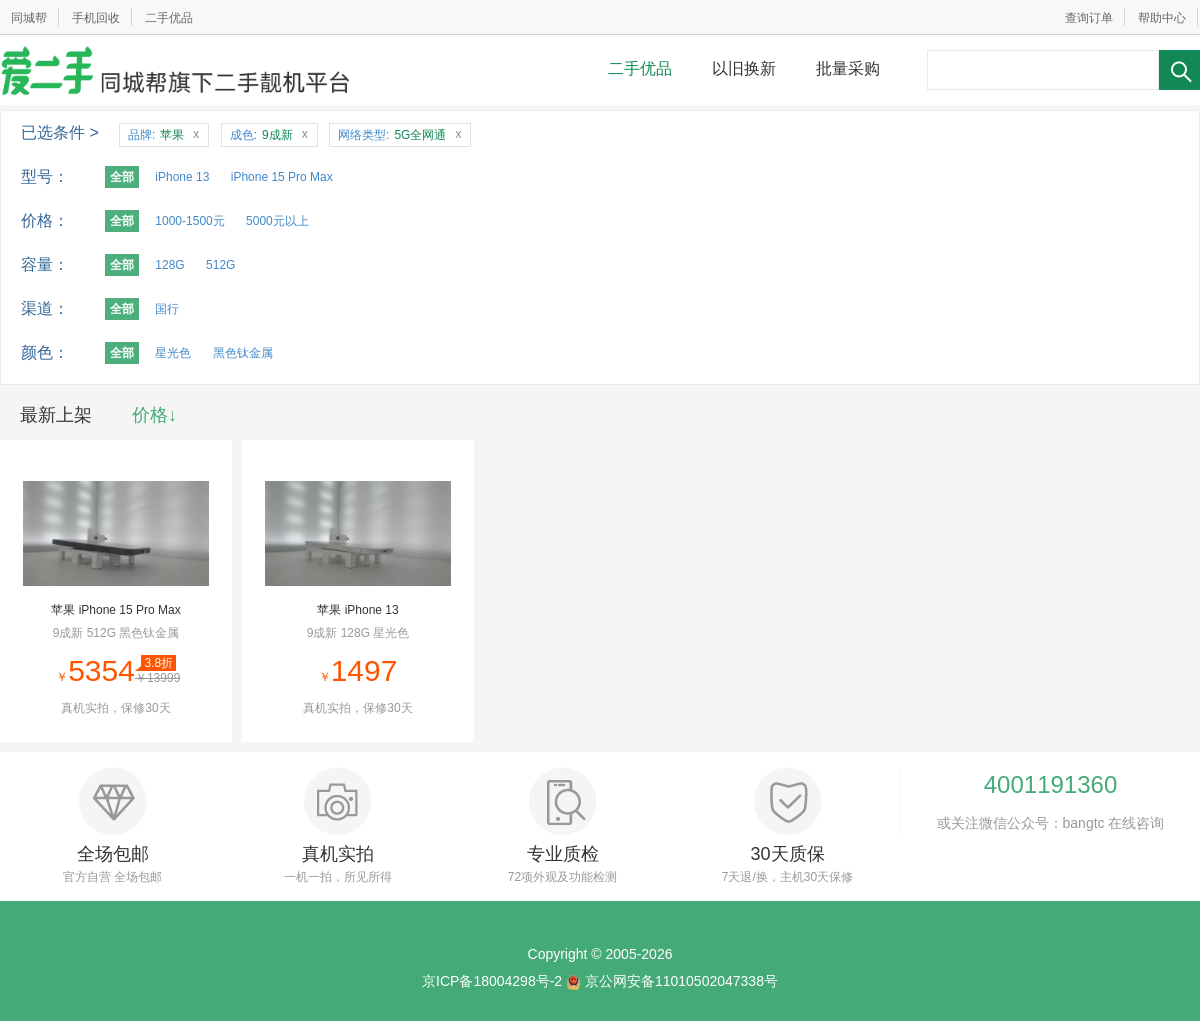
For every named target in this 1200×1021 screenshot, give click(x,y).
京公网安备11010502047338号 (681, 981)
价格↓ (154, 415)
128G (169, 265)
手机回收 (96, 18)
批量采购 (848, 68)
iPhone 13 (182, 177)
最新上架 (56, 415)
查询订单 (1089, 18)
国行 (167, 309)
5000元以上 (277, 221)
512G (220, 265)
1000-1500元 (189, 221)
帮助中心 (1162, 18)
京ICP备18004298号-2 (492, 981)
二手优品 (169, 18)
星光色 (173, 353)
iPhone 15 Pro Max (282, 177)
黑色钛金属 (243, 353)
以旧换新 (744, 68)
